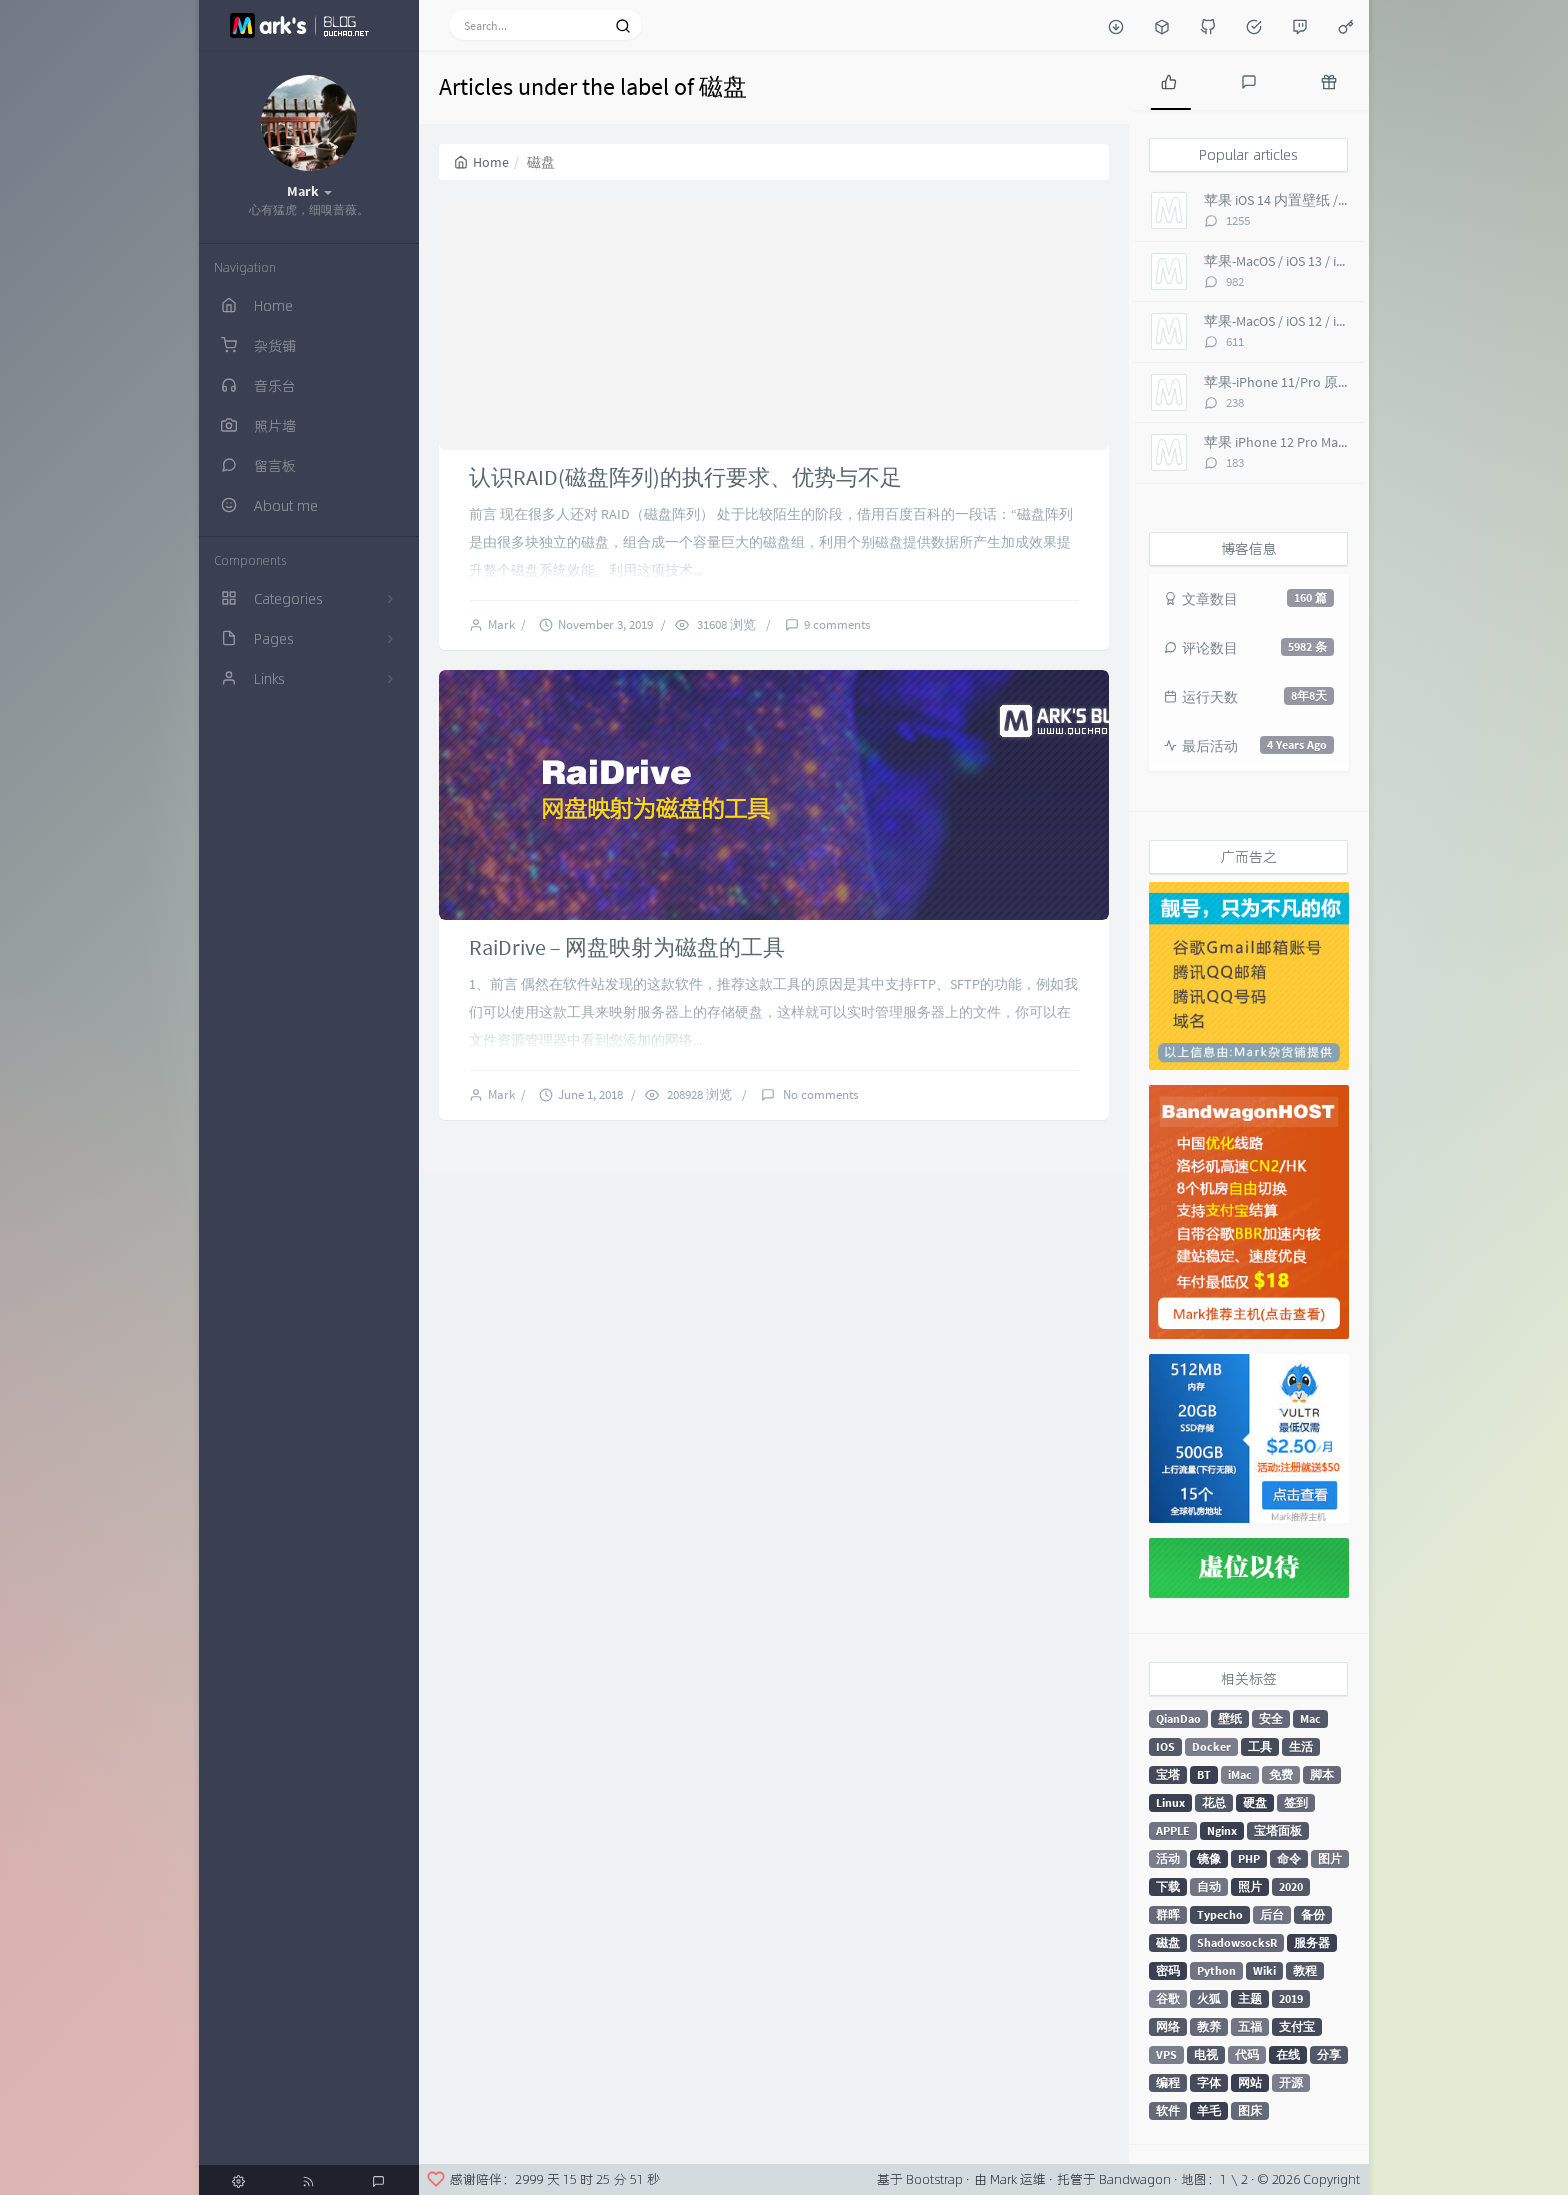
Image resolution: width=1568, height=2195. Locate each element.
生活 (1301, 1746)
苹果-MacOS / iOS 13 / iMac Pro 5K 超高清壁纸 (1339, 261)
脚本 (1322, 1774)
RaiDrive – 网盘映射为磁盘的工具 (627, 947)
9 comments (837, 624)
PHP (1249, 1858)
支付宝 (1297, 2026)
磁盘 (1168, 1942)
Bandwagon (1135, 2179)
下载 (1168, 1886)
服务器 (1312, 1942)
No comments (819, 1094)
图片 (1330, 1858)
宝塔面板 (1278, 1830)
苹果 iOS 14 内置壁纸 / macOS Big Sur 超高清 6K (1346, 200)
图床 (1250, 2110)
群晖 (1168, 1914)
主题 (1250, 1998)
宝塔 (1168, 1774)
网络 (1168, 2026)
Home (481, 162)
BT (1204, 1774)
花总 (1214, 1802)
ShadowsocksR (1237, 1942)
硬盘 (1255, 1802)
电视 (1206, 2054)
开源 (1291, 2082)
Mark (504, 624)
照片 (1250, 1886)
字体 (1209, 2082)
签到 (1296, 1802)
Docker (1211, 1746)
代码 (1247, 2054)
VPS (1166, 2054)
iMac (1240, 1774)
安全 (1271, 1718)
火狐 (1209, 1998)
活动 (1168, 1858)
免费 (1281, 1774)
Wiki (1264, 1970)
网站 (1250, 2082)
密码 (1168, 1970)
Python (1216, 1970)
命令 (1289, 1858)
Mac (1310, 1718)
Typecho (1220, 1914)
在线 (1288, 2054)
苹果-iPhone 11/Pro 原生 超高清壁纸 (1314, 382)
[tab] (1169, 80)
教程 (1305, 1970)
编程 (1168, 2082)
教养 (1209, 2026)
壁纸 (1230, 1718)
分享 (1329, 2054)
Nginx (1222, 1830)
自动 (1209, 1886)
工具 (1260, 1746)
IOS (1165, 1746)
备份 (1313, 1914)
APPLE (1173, 1830)
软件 (1168, 2110)
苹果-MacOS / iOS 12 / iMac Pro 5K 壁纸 (1318, 321)
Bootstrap (934, 2179)
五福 (1250, 2026)
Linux (1170, 1802)
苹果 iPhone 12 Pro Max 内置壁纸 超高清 (1326, 442)
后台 (1272, 1914)
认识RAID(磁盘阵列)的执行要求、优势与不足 (685, 477)
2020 (1291, 1886)
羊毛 (1209, 2110)
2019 (1291, 1998)
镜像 (1209, 1858)
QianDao (1178, 1718)
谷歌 (1168, 1998)
